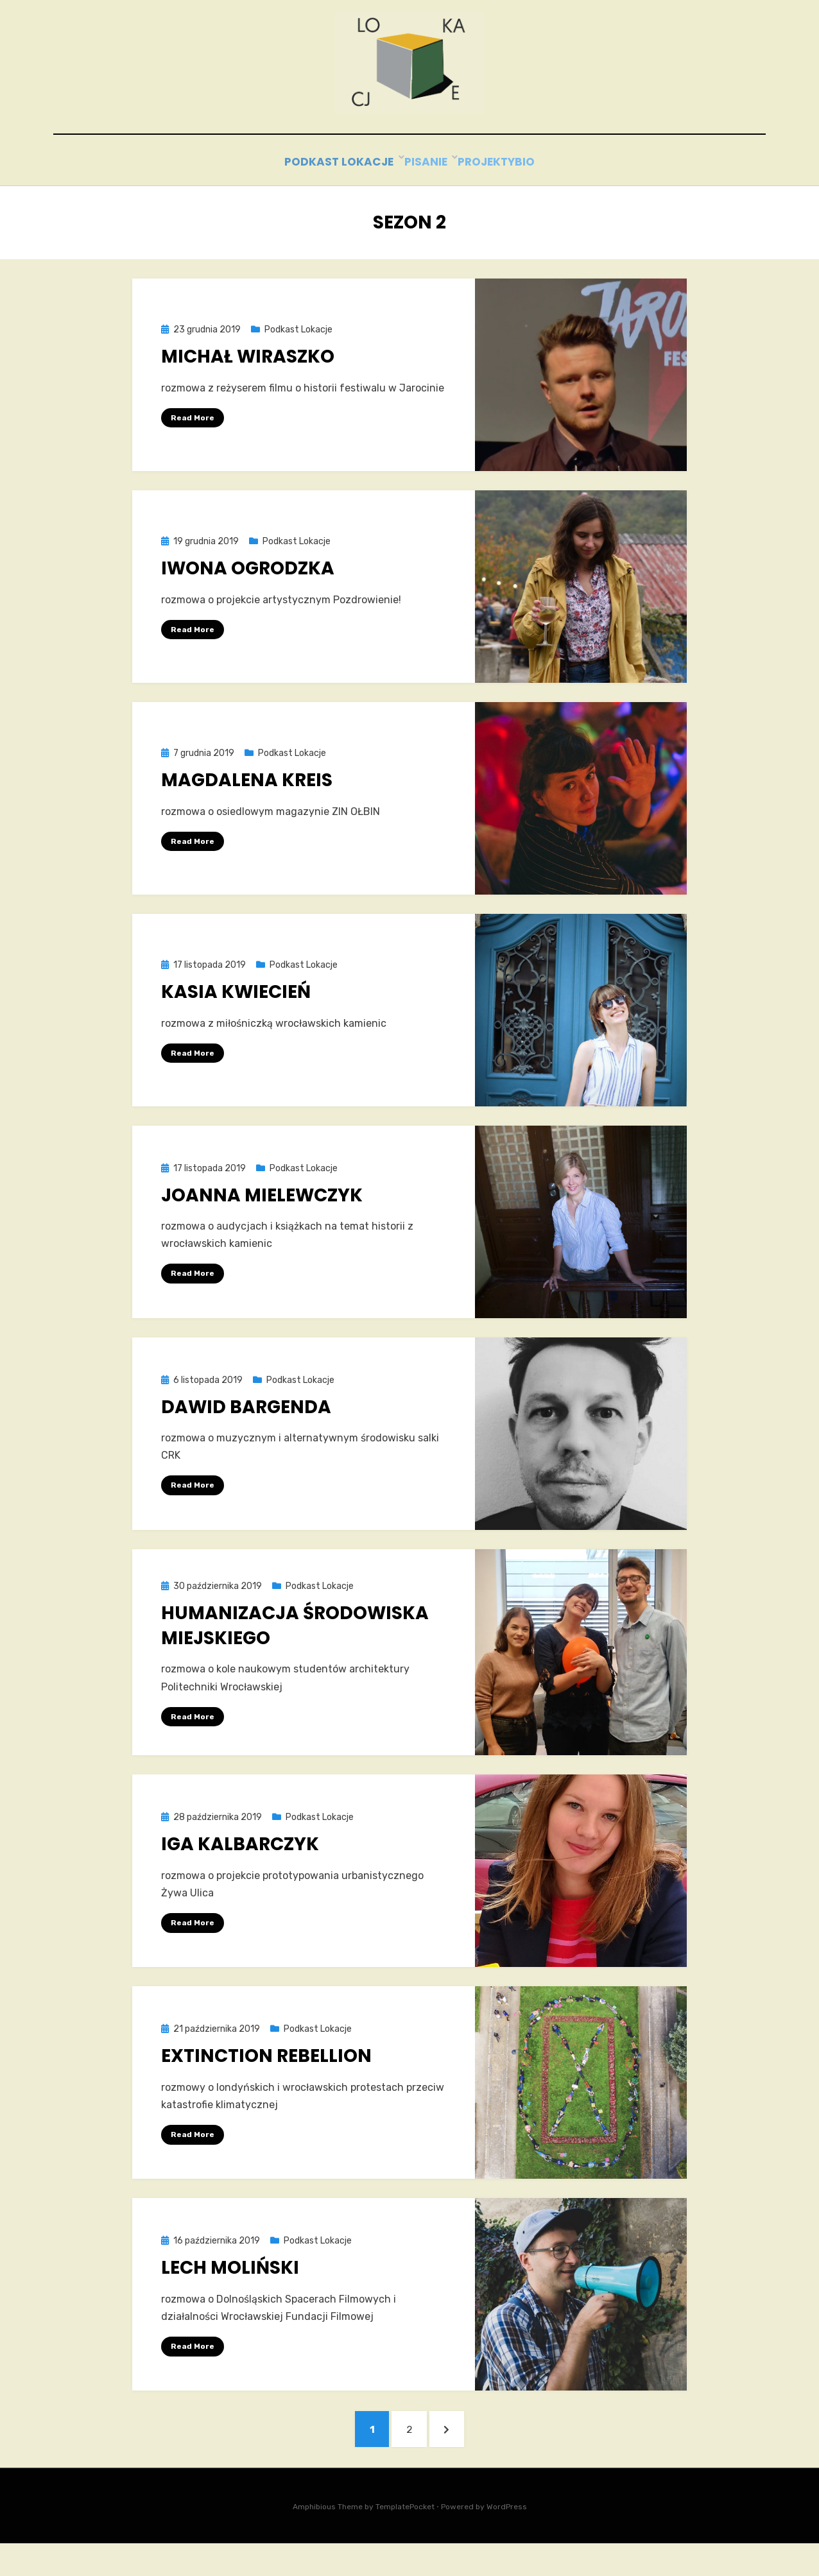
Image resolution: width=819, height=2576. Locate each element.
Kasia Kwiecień (236, 1017)
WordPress (507, 2540)
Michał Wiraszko (247, 382)
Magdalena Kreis (246, 805)
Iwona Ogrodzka (247, 593)
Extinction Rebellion (266, 2082)
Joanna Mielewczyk (262, 1220)
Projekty (479, 189)
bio (535, 189)
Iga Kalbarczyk (240, 1870)
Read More (192, 442)
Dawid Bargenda (246, 1432)
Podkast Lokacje (323, 189)
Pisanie (412, 189)
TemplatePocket (405, 2540)
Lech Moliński (230, 2293)
